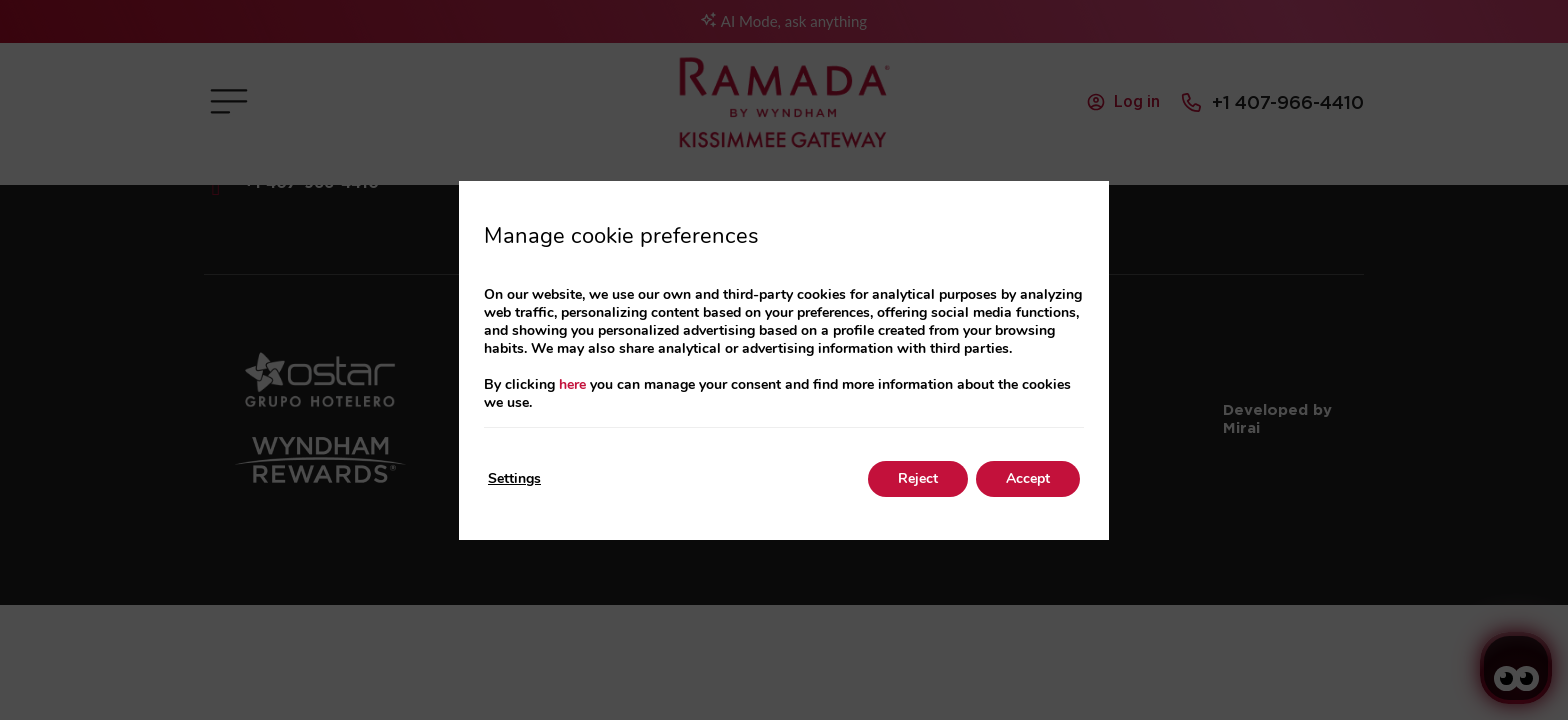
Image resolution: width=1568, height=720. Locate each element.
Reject (918, 478)
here (572, 384)
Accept (1028, 478)
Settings (514, 478)
